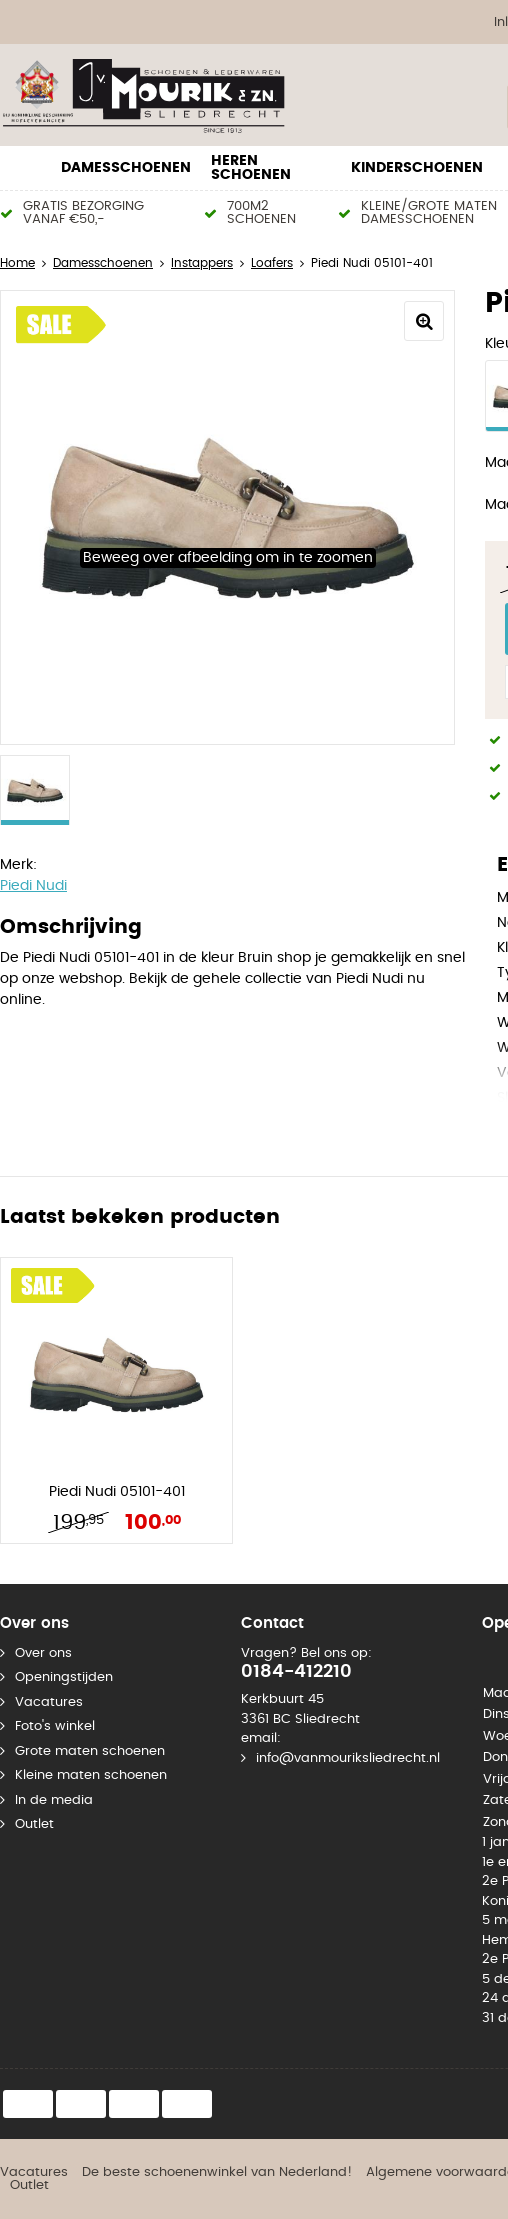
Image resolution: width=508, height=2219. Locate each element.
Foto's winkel (55, 1726)
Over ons (43, 1653)
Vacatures (49, 1702)
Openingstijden (64, 1677)
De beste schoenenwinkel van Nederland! (217, 2172)
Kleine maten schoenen (91, 1775)
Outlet (34, 1824)
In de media (54, 1800)
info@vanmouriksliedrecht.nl (348, 1758)
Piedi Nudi (33, 886)
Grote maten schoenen (90, 1751)
